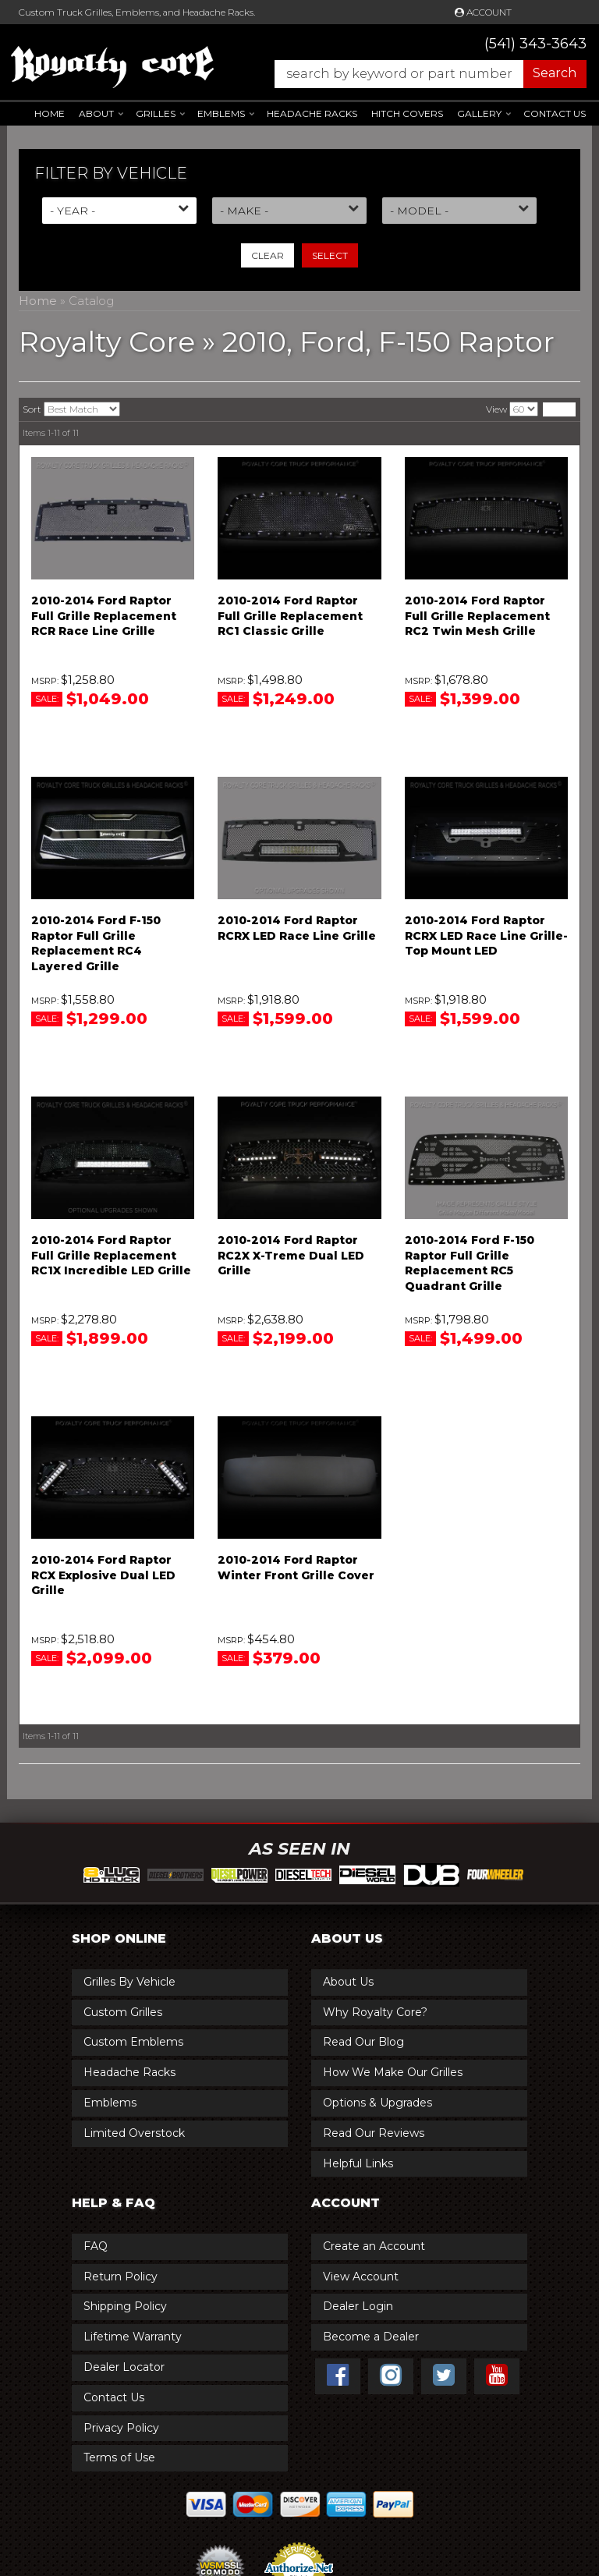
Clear (267, 255)
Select (330, 255)
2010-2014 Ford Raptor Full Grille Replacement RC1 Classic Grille (290, 616)
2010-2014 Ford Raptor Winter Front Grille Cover (296, 1567)
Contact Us (554, 113)
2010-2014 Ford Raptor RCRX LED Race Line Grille (297, 928)
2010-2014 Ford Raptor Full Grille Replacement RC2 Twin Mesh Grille (477, 616)
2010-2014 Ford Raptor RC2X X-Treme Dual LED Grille (291, 1255)
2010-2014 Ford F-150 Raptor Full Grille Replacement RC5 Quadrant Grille (469, 1263)
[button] (423, 74)
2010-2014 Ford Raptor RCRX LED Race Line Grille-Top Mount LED (486, 935)
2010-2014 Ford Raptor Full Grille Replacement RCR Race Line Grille (103, 616)
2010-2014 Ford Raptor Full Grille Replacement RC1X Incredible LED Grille (111, 1255)
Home (49, 113)
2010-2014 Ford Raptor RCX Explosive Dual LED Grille (103, 1575)
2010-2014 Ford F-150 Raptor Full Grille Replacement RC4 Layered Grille (96, 943)
